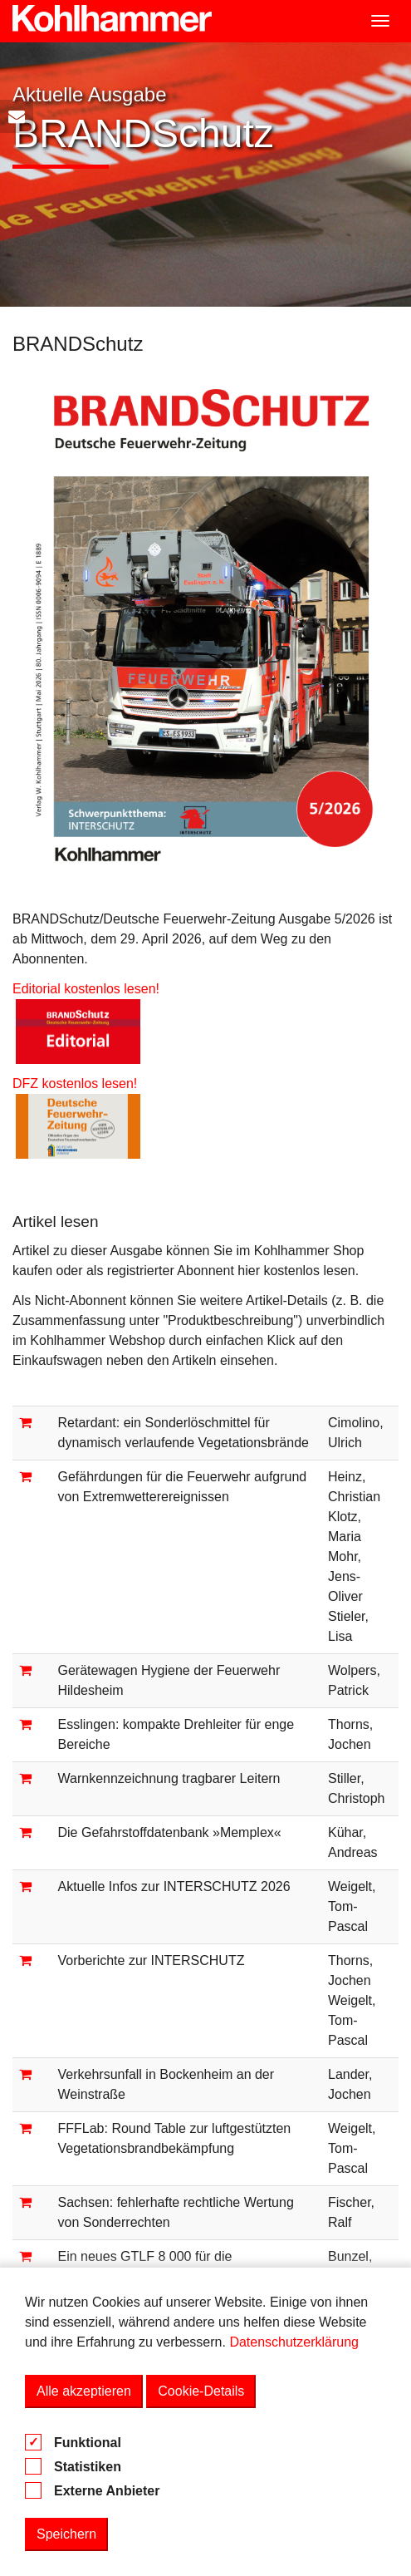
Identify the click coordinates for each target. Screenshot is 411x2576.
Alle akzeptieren (84, 2391)
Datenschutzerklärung (294, 2342)
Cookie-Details (201, 2391)
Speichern (66, 2534)
